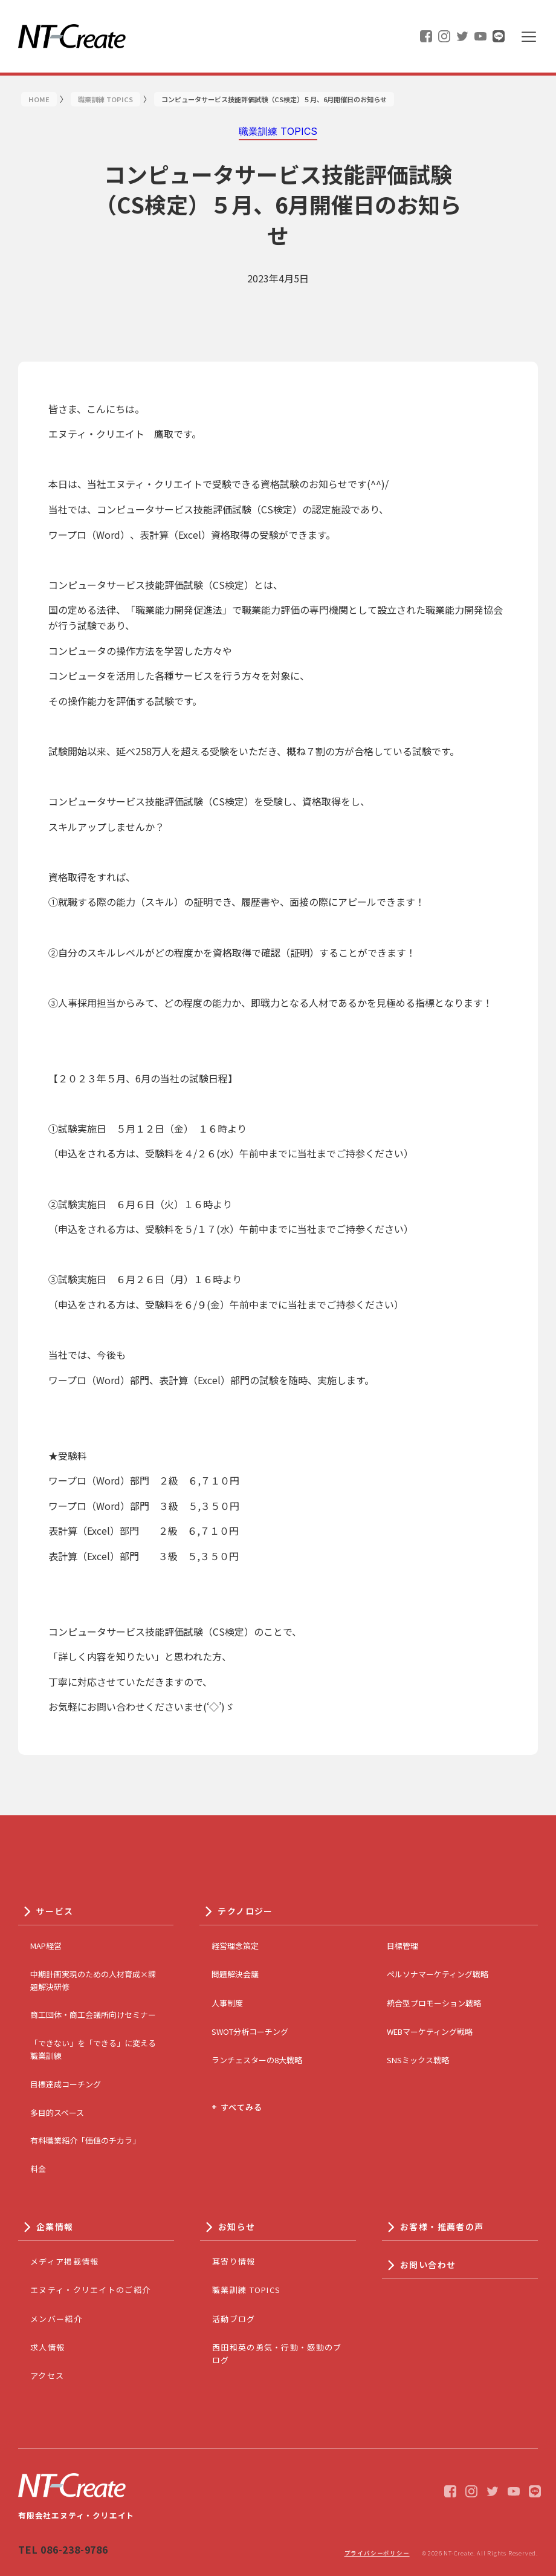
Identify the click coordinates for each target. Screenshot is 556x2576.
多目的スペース (57, 2112)
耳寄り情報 (234, 2261)
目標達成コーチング (65, 2084)
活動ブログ (234, 2318)
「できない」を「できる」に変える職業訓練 (93, 2049)
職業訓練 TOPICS (246, 2289)
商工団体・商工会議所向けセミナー (93, 2014)
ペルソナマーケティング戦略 (437, 1974)
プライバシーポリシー (377, 2553)
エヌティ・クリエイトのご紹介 (90, 2289)
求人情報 (47, 2347)
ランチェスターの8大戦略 (257, 2060)
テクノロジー (245, 1911)
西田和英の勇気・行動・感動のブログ (277, 2353)
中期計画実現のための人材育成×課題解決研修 (93, 1980)
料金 (38, 2168)
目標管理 (402, 1945)
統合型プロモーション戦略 (434, 2003)
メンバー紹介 (56, 2318)
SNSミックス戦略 (418, 2060)
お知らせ (237, 2226)
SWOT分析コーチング (250, 2031)
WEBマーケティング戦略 (430, 2031)
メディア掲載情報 (64, 2261)
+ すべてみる (237, 2107)
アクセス (47, 2375)
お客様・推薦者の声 (442, 2226)
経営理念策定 (235, 1945)
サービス (55, 1911)
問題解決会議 (235, 1974)
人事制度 (227, 2003)
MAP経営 (46, 1945)
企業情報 (55, 2226)
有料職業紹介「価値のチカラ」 (85, 2140)
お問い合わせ (428, 2265)
